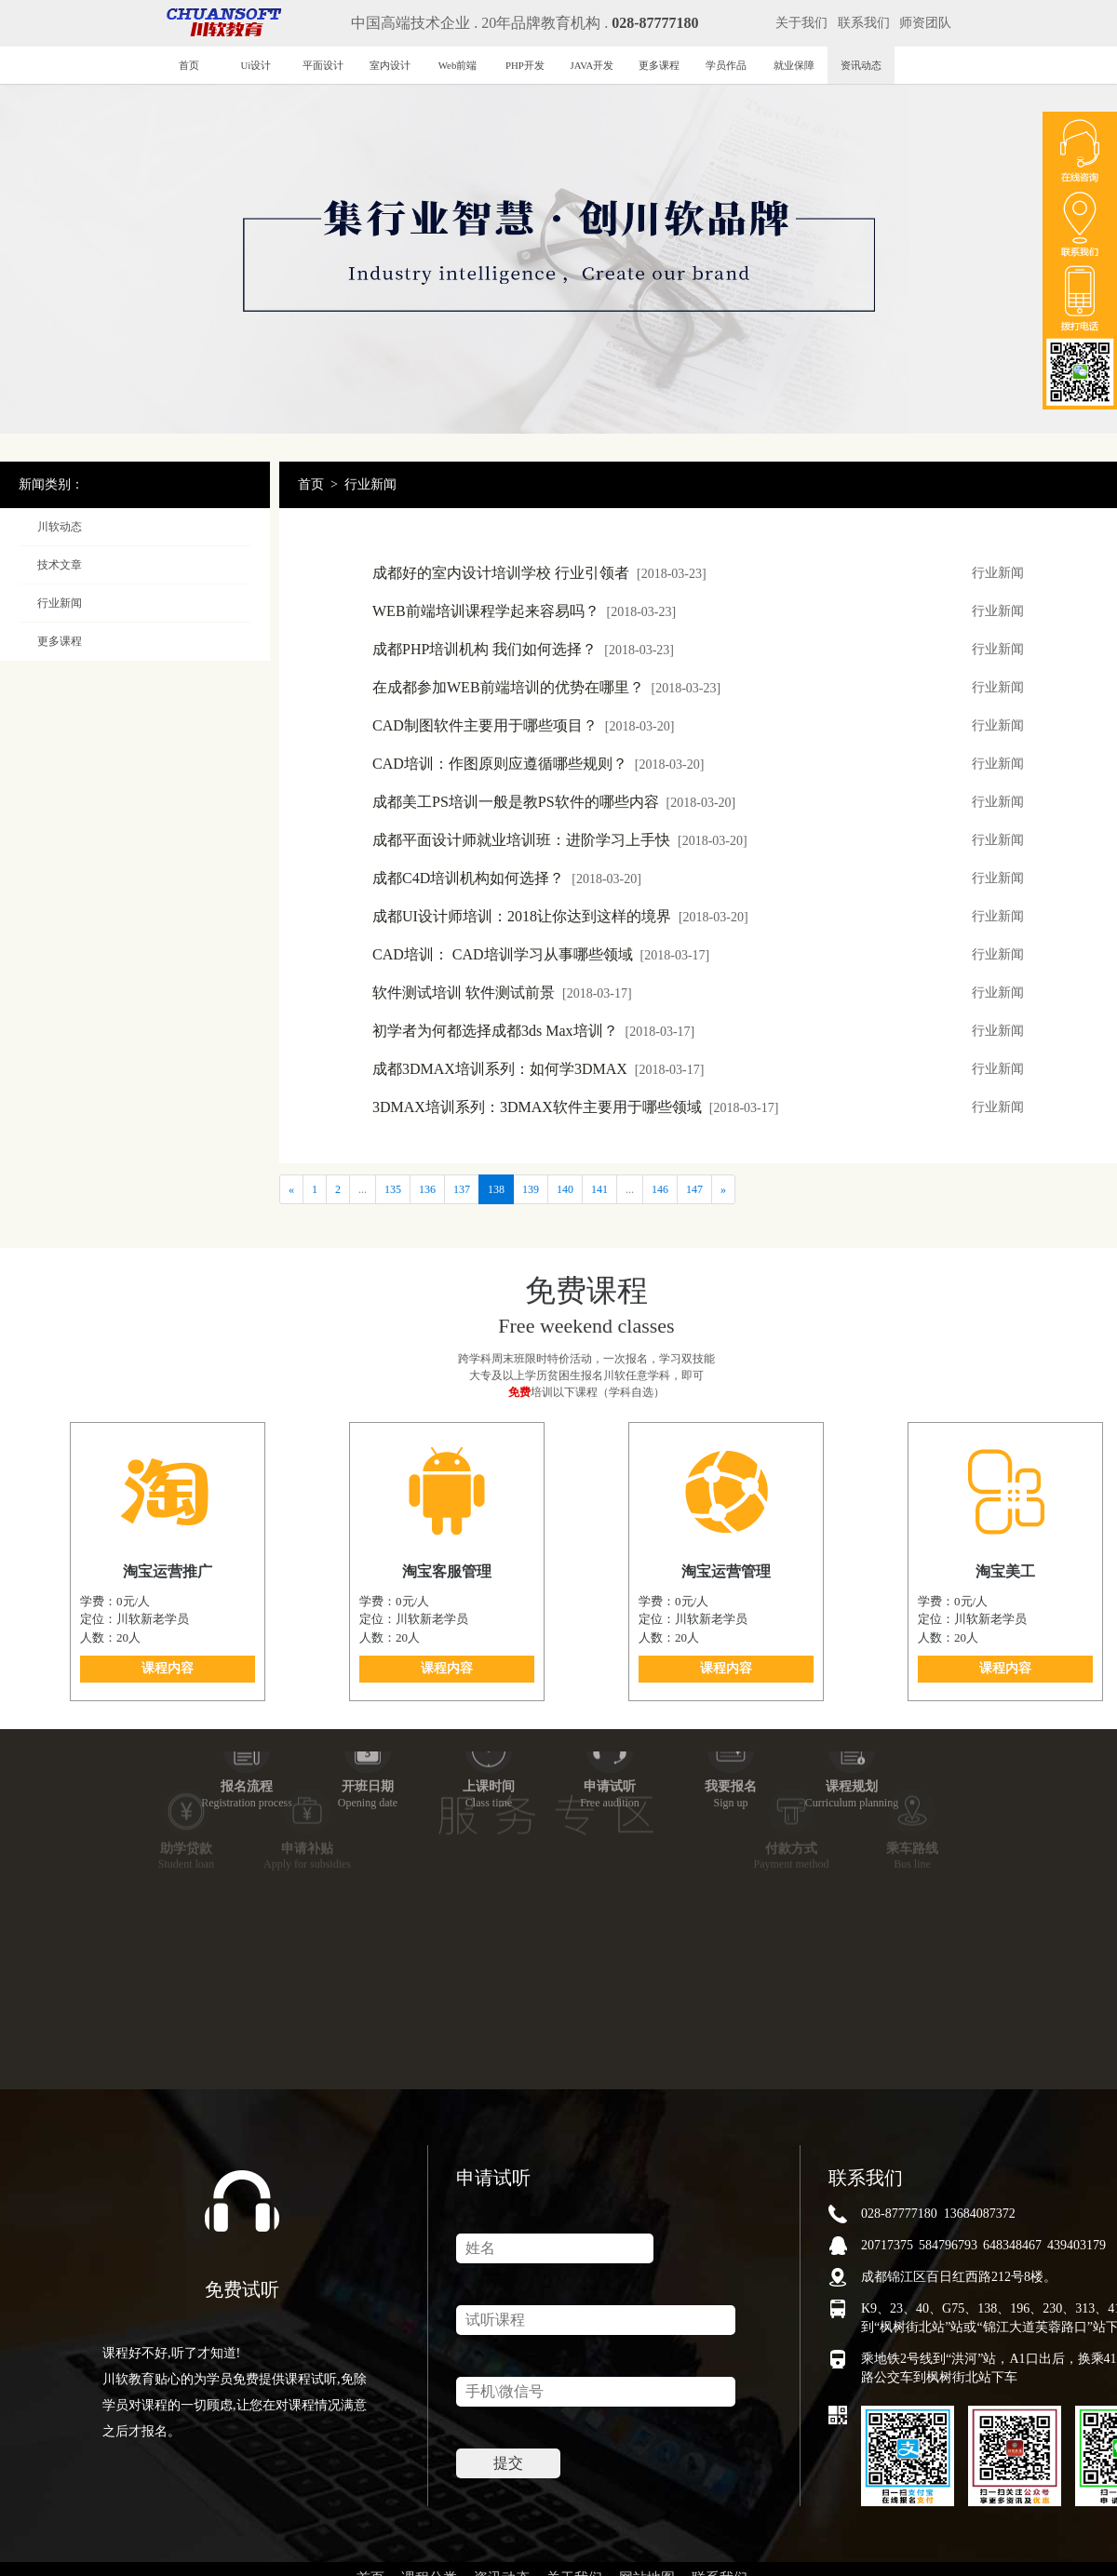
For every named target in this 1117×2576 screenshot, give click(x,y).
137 (461, 1189)
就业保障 (794, 65)
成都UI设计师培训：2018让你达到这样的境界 (560, 916)
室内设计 (390, 65)
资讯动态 (861, 65)
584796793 (948, 2245)
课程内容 (167, 1668)
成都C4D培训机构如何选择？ (506, 878)
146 (660, 1189)
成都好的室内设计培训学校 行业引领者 (539, 573)
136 (427, 1189)
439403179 (1076, 2245)
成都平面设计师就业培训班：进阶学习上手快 (559, 840)
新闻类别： (51, 484)
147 (694, 1189)
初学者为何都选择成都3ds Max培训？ (533, 1031)
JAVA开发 (592, 65)
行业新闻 (370, 484)
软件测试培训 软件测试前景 (502, 992)
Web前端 (458, 65)
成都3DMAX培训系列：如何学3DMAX (538, 1069)
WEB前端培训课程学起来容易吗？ (524, 611)
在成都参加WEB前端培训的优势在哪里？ (546, 687)
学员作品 (726, 65)
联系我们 (864, 23)
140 (565, 1189)
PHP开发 (525, 65)
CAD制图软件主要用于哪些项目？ (523, 725)
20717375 (887, 2245)
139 (530, 1189)
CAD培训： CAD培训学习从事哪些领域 (540, 954)
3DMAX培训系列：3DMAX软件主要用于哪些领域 (575, 1107)
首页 (189, 65)
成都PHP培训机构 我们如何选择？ (523, 649)
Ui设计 (255, 65)
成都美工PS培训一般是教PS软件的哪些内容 (553, 802)
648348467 (1012, 2245)
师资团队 (925, 23)
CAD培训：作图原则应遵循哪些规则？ (538, 763)
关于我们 (801, 23)
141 (599, 1189)
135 (392, 1189)
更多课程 (659, 65)
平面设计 (323, 65)
